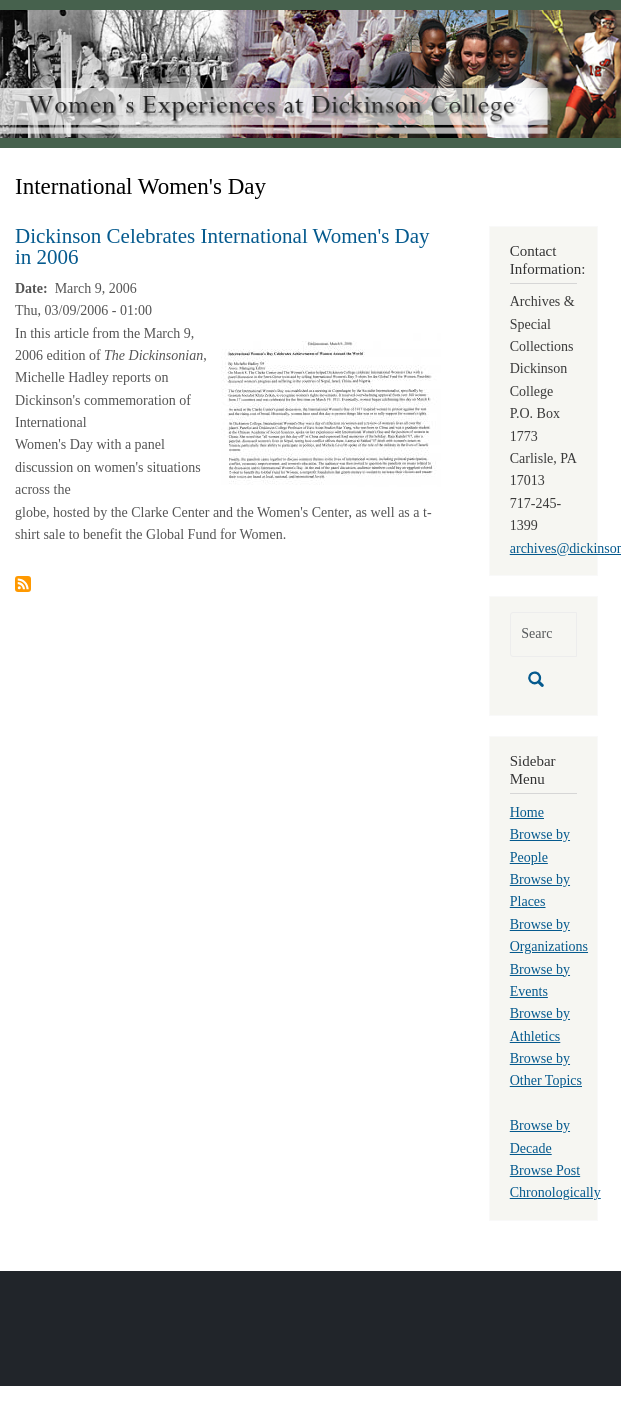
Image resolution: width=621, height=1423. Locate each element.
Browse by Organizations (549, 935)
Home (527, 812)
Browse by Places (540, 890)
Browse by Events (540, 980)
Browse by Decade (540, 1136)
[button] (331, 408)
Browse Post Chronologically (555, 1181)
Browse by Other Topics (546, 1069)
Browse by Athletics (540, 1024)
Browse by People (540, 845)
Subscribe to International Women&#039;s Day (23, 584)
